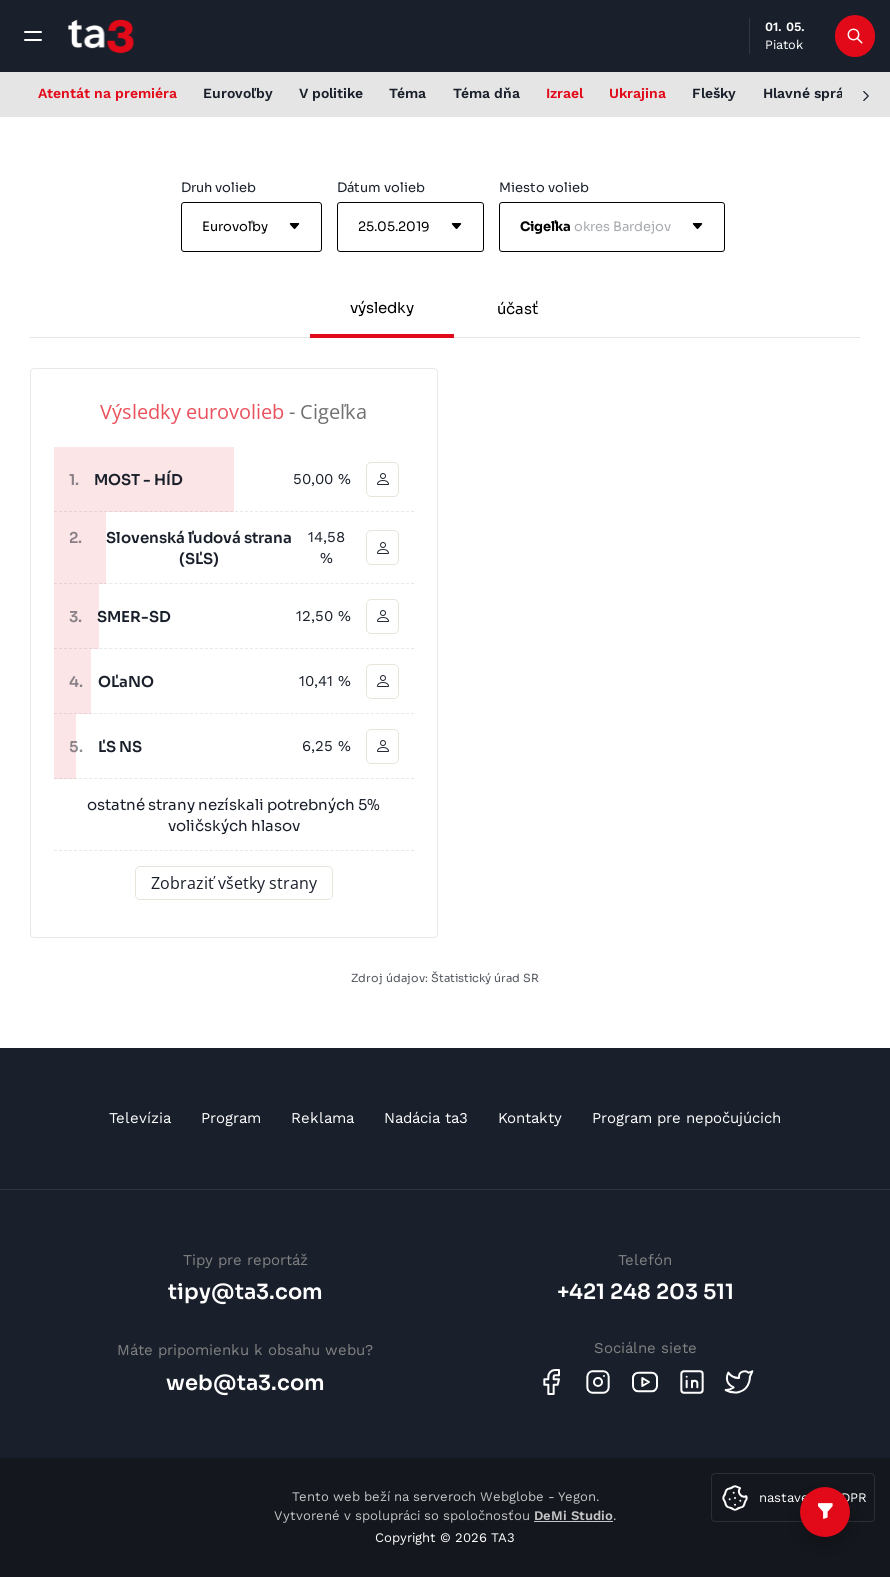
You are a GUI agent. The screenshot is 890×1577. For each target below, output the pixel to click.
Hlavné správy (811, 93)
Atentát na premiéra (107, 93)
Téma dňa (486, 93)
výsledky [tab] (382, 307)
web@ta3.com (245, 1383)
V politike (331, 93)
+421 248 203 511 (645, 1292)
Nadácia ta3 (426, 1118)
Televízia (140, 1118)
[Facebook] (551, 1382)
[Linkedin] (692, 1382)
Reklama (322, 1118)
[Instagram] (598, 1382)
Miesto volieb (544, 187)
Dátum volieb (381, 187)
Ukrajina (637, 93)
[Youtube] (645, 1382)
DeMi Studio (573, 1515)
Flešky (714, 93)
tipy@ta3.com (245, 1292)
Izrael (564, 93)
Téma (407, 93)
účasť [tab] (517, 308)
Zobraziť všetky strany (234, 882)
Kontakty (530, 1118)
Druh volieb (218, 187)
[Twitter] (739, 1382)
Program (231, 1118)
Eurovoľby (238, 93)
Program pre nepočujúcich (686, 1118)
